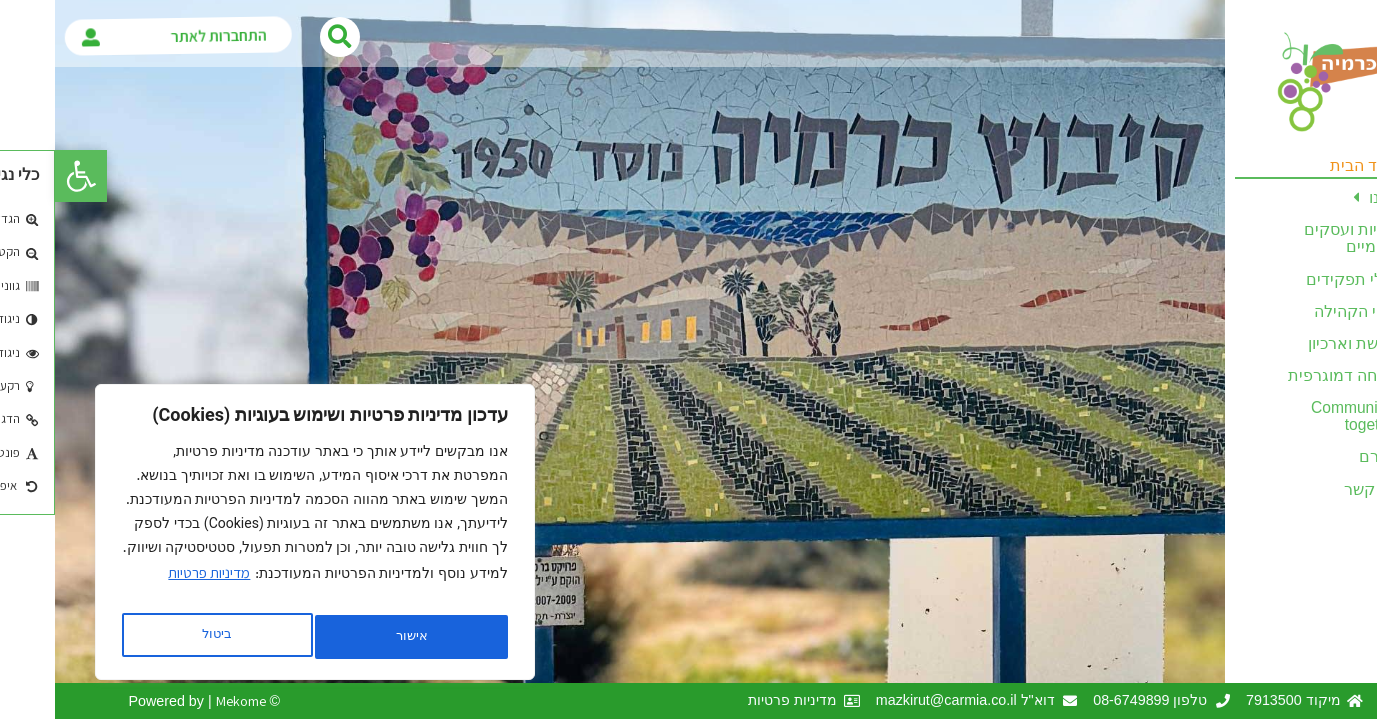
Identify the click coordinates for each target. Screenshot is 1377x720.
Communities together (1301, 416)
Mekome (186, 700)
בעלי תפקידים (1299, 279)
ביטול (351, 637)
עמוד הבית (1311, 165)
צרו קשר (1318, 489)
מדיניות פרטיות (154, 584)
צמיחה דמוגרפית (1290, 375)
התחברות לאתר (173, 36)
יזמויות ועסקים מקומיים (1298, 238)
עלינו (1322, 197)
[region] (260, 538)
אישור (162, 637)
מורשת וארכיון (1300, 343)
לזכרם (1325, 456)
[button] (26, 176)
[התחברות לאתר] (46, 36)
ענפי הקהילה (1303, 311)
